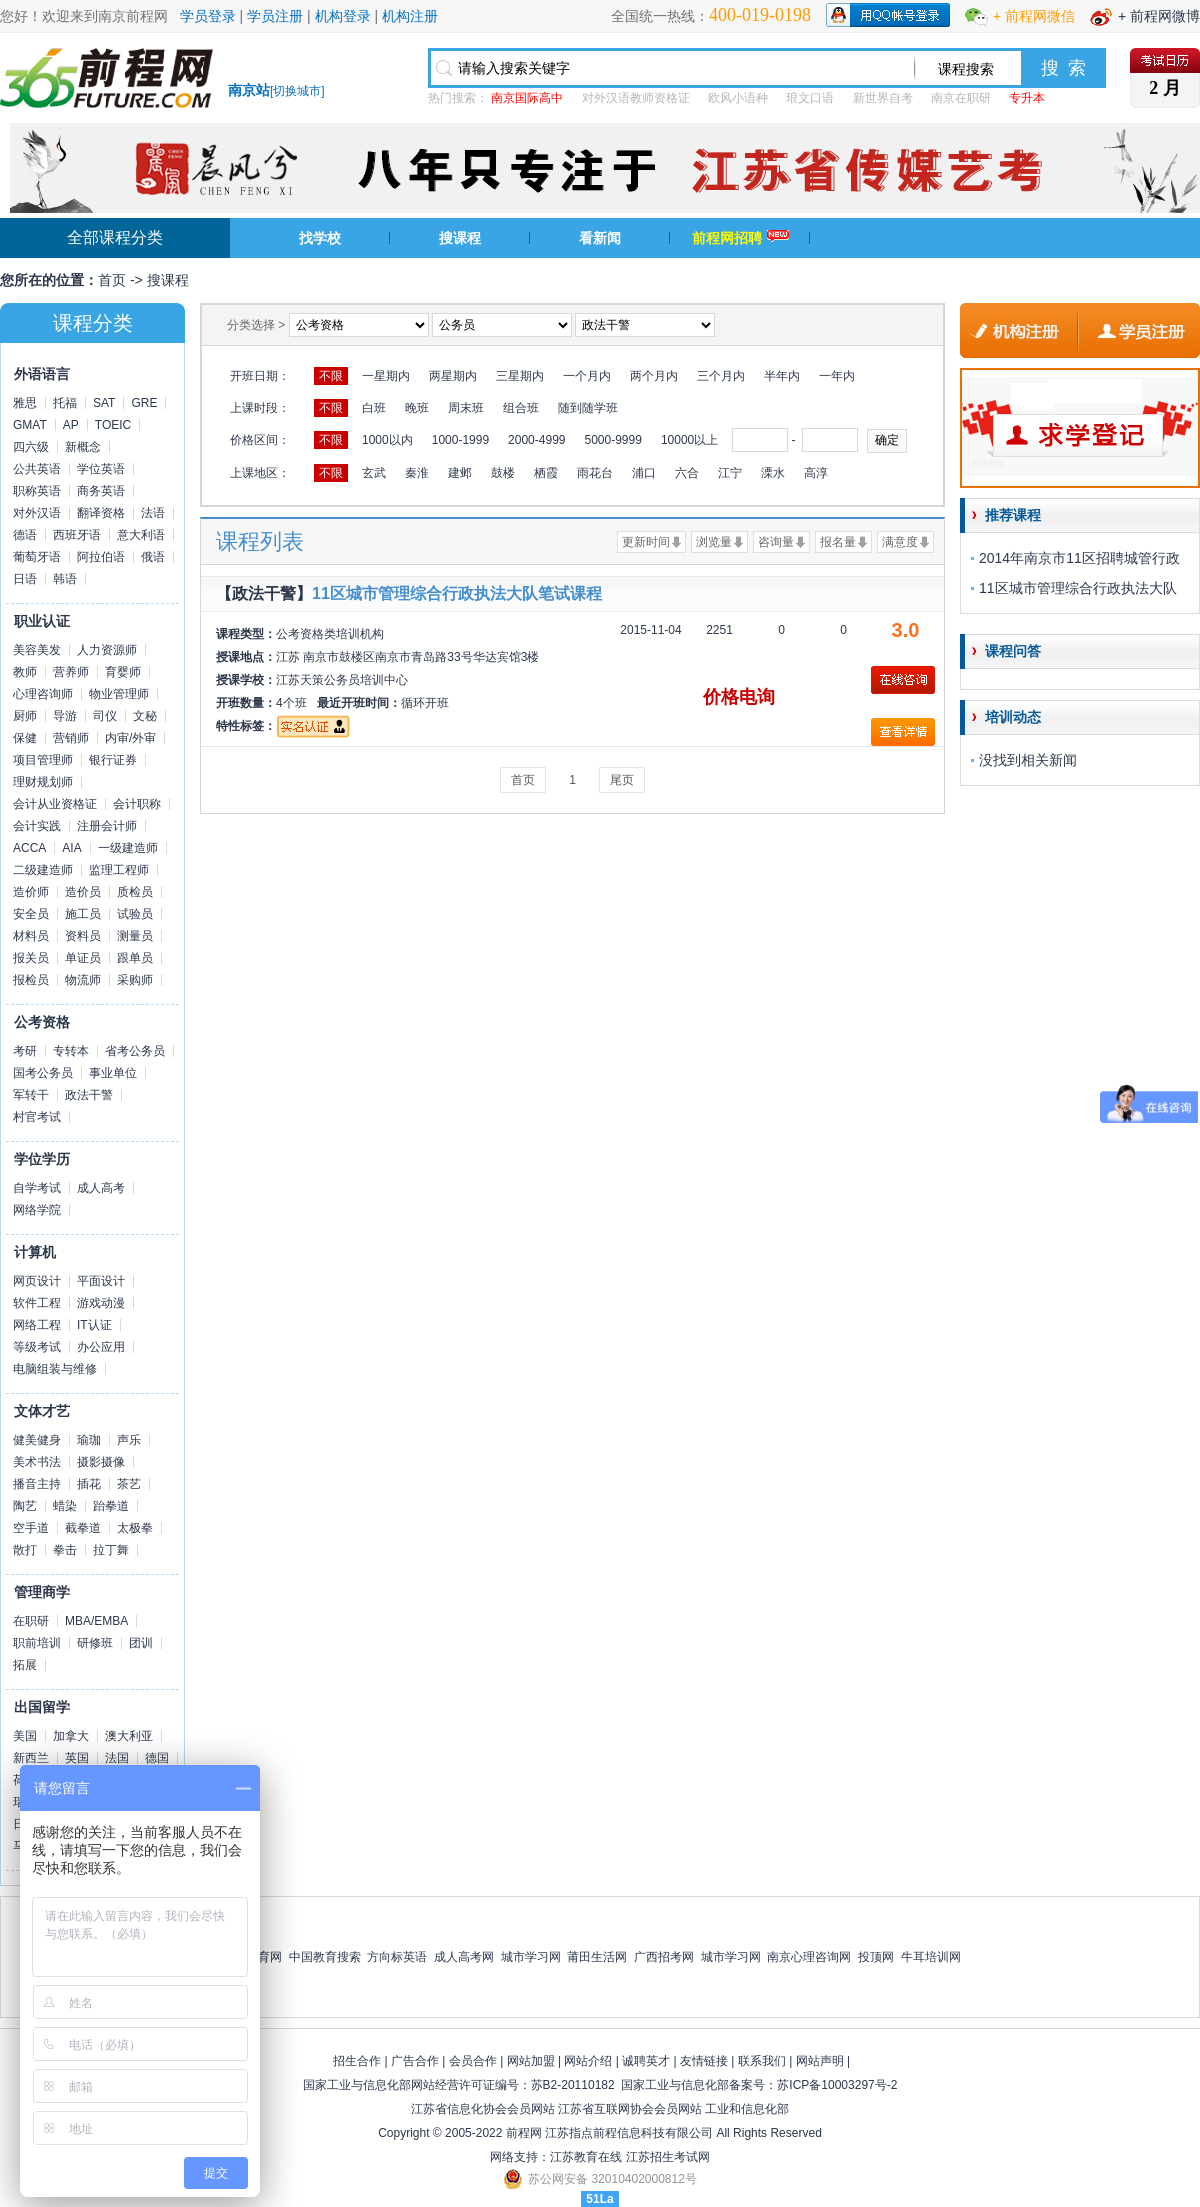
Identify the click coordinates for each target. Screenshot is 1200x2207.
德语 (25, 535)
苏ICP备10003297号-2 (837, 2085)
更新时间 (646, 542)
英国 (77, 1758)
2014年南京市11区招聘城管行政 (1079, 558)
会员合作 (473, 2061)
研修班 (95, 1643)
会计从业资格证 (55, 804)
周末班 (466, 408)
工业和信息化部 (747, 2109)
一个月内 (587, 376)
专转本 (71, 1051)
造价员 (83, 892)
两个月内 (654, 376)
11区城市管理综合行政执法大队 (1078, 588)
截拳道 (83, 1528)
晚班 (417, 408)
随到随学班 (588, 408)
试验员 (135, 914)
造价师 (31, 892)
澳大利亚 (129, 1736)
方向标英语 (397, 1957)
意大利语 (141, 535)
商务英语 (101, 491)
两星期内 (453, 376)
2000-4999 (536, 440)
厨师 (25, 716)
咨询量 (776, 542)
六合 (687, 473)
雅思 (25, 403)
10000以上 (689, 440)
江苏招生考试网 (668, 2157)
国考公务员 (43, 1073)
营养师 (71, 672)
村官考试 (37, 1117)
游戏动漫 (101, 1303)
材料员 (31, 936)
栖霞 (546, 473)
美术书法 (37, 1462)
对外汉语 (37, 513)
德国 (157, 1758)
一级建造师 (128, 848)
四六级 (31, 447)
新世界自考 (883, 98)
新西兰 (31, 1758)
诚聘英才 (646, 2061)
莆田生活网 (597, 1957)
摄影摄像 (101, 1462)
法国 (117, 1758)
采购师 (135, 980)
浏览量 (714, 542)
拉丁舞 (111, 1550)
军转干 (31, 1095)
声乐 (129, 1440)
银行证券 (113, 760)
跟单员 (135, 958)
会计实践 (37, 826)
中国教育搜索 (325, 1957)
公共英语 (37, 469)
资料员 (83, 936)
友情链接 (704, 2061)
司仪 (105, 716)
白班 (374, 408)
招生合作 (357, 2061)
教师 (25, 672)
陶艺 (25, 1506)
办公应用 (101, 1347)
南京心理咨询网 (809, 1957)
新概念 (83, 447)
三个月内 (721, 376)
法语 (153, 513)
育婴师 (123, 672)
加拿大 (71, 1736)
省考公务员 (135, 1051)
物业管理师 (119, 694)
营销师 (71, 738)
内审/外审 (130, 738)
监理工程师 (119, 870)
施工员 (83, 914)
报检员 (31, 980)
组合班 (521, 408)
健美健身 (37, 1440)
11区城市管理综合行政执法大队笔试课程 (457, 593)
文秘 (145, 716)
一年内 (837, 376)
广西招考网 (664, 1957)
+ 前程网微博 (1159, 16)
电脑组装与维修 (55, 1369)
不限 (331, 376)
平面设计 (101, 1281)
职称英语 (37, 491)
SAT (104, 403)
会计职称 (137, 804)
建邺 (460, 473)
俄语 (153, 557)
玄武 (374, 473)
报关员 (31, 958)
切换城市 (297, 91)
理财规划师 (43, 782)
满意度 (900, 542)
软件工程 (37, 1303)
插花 (89, 1484)
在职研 (31, 1621)
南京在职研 (961, 98)
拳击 (65, 1550)
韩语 (65, 579)
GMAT (30, 425)
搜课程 (460, 238)
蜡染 (65, 1506)
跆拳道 (111, 1506)
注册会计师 (107, 826)
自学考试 (37, 1188)
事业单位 (113, 1073)
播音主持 (37, 1484)
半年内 (782, 376)
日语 (25, 579)
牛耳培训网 (931, 1957)
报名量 (838, 542)
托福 (65, 403)
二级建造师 (43, 870)
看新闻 (600, 238)
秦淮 (417, 473)
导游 (65, 716)
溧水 (773, 473)
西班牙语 (77, 535)
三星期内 (520, 376)
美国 (25, 1736)
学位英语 (101, 469)
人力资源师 (107, 650)
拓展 (25, 1665)
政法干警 (89, 1095)
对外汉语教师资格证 (636, 98)
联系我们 (762, 2061)
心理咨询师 (43, 694)
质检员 (135, 892)
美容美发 (37, 650)
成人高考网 (464, 1957)
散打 (25, 1550)
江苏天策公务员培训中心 (342, 680)
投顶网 (876, 1957)
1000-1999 (460, 440)
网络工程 (37, 1325)
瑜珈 (89, 1440)
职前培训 (37, 1643)
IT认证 (94, 1325)
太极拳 (135, 1528)
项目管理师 (43, 760)
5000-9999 (612, 440)
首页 (112, 280)
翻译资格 (101, 513)
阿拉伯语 (101, 557)
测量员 (135, 936)
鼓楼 (503, 473)
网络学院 (37, 1210)
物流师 (83, 980)
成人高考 (101, 1188)
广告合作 (415, 2061)
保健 (25, 738)
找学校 (320, 238)
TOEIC (113, 425)
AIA (71, 848)
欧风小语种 (738, 98)
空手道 (31, 1528)
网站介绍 (588, 2061)
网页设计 (37, 1281)
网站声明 (820, 2061)
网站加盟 (531, 2061)
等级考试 (37, 1347)
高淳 (816, 473)
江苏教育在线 (586, 2157)
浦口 (644, 473)
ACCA (29, 848)
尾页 (622, 780)
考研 (25, 1051)
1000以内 (387, 440)
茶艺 (129, 1484)
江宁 (730, 473)
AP (71, 425)
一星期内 (386, 376)
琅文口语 (810, 98)
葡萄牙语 (37, 557)
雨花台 (595, 473)
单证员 (83, 958)
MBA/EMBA (96, 1621)
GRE (144, 403)
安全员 (31, 914)
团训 (141, 1643)
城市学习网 (531, 1957)
